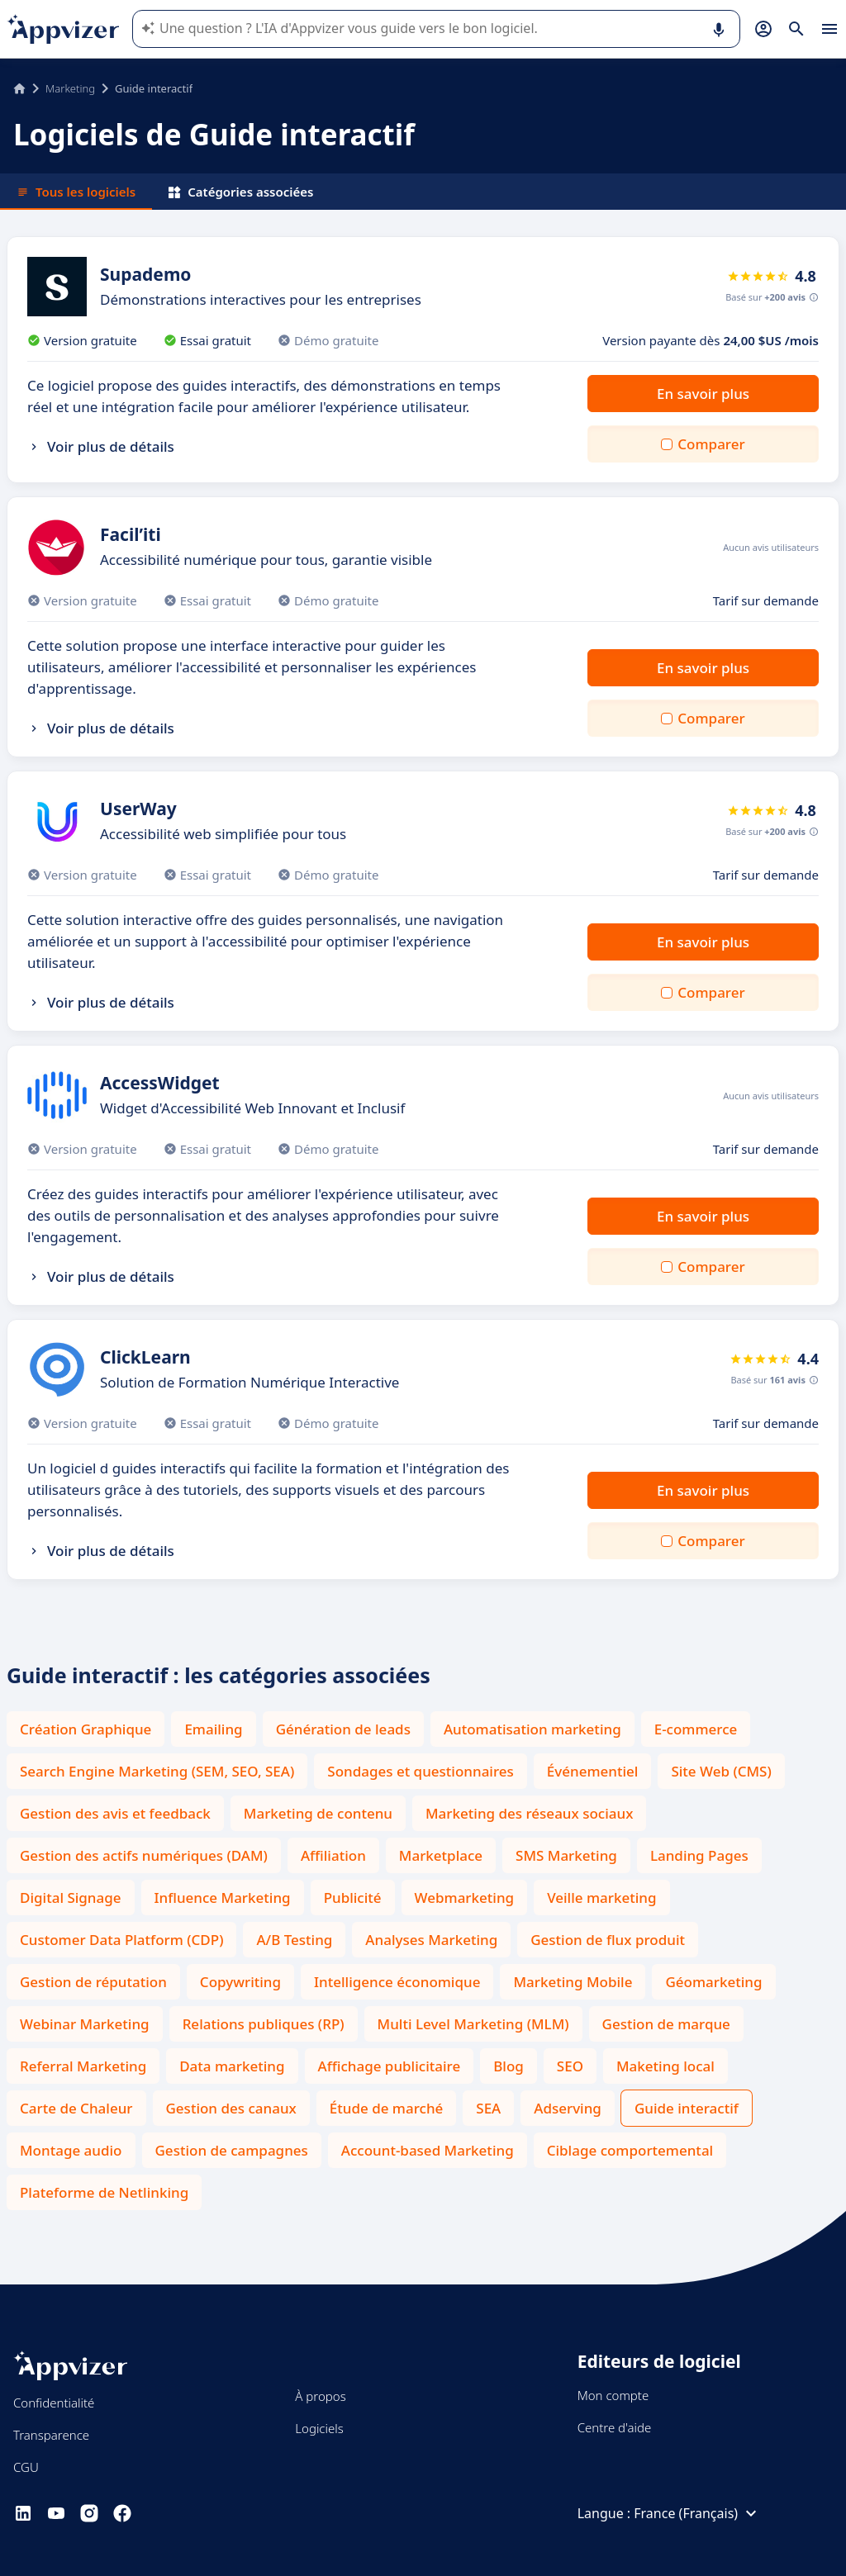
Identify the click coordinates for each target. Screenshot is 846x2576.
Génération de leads (343, 1729)
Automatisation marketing (532, 1729)
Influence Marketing (222, 1897)
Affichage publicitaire (389, 2066)
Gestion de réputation (93, 1981)
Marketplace (440, 1855)
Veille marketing (601, 1897)
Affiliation (333, 1855)
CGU (26, 2467)
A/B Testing (294, 1939)
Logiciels (319, 2428)
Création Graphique (85, 1729)
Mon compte (613, 2395)
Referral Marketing (83, 2066)
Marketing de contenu (318, 1813)
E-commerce (696, 1729)
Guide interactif (686, 2108)
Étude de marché (387, 2108)
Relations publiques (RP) (264, 2023)
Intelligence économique (397, 1981)
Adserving (567, 2108)
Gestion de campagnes (231, 2150)
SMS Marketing (566, 1855)
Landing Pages (699, 1855)
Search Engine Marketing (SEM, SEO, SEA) (157, 1771)
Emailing (213, 1729)
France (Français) (697, 2513)
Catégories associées (241, 191)
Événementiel (593, 1771)
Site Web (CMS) (721, 1771)
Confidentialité (53, 2402)
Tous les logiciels (76, 191)
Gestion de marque (666, 2023)
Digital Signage (70, 1897)
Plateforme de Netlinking (104, 2192)
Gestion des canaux (231, 2108)
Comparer (710, 443)
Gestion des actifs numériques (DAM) (144, 1855)
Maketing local (665, 2066)
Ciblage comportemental (630, 2150)
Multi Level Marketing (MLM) (473, 2023)
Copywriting (240, 1981)
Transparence (51, 2435)
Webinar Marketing (85, 2023)
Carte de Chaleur (76, 2108)
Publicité (353, 1897)
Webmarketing (465, 1897)
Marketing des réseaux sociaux (529, 1813)
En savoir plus (703, 393)
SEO (570, 2066)
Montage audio (71, 2150)
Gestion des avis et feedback (115, 1813)
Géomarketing (713, 1981)
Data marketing (231, 2066)
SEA (488, 2108)
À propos (320, 2396)
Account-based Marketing (427, 2150)
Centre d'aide (614, 2427)
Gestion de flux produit (607, 1939)
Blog (508, 2066)
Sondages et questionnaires (420, 1771)
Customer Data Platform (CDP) (121, 1939)
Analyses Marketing (431, 1939)
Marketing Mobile (572, 1981)
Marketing (70, 88)
